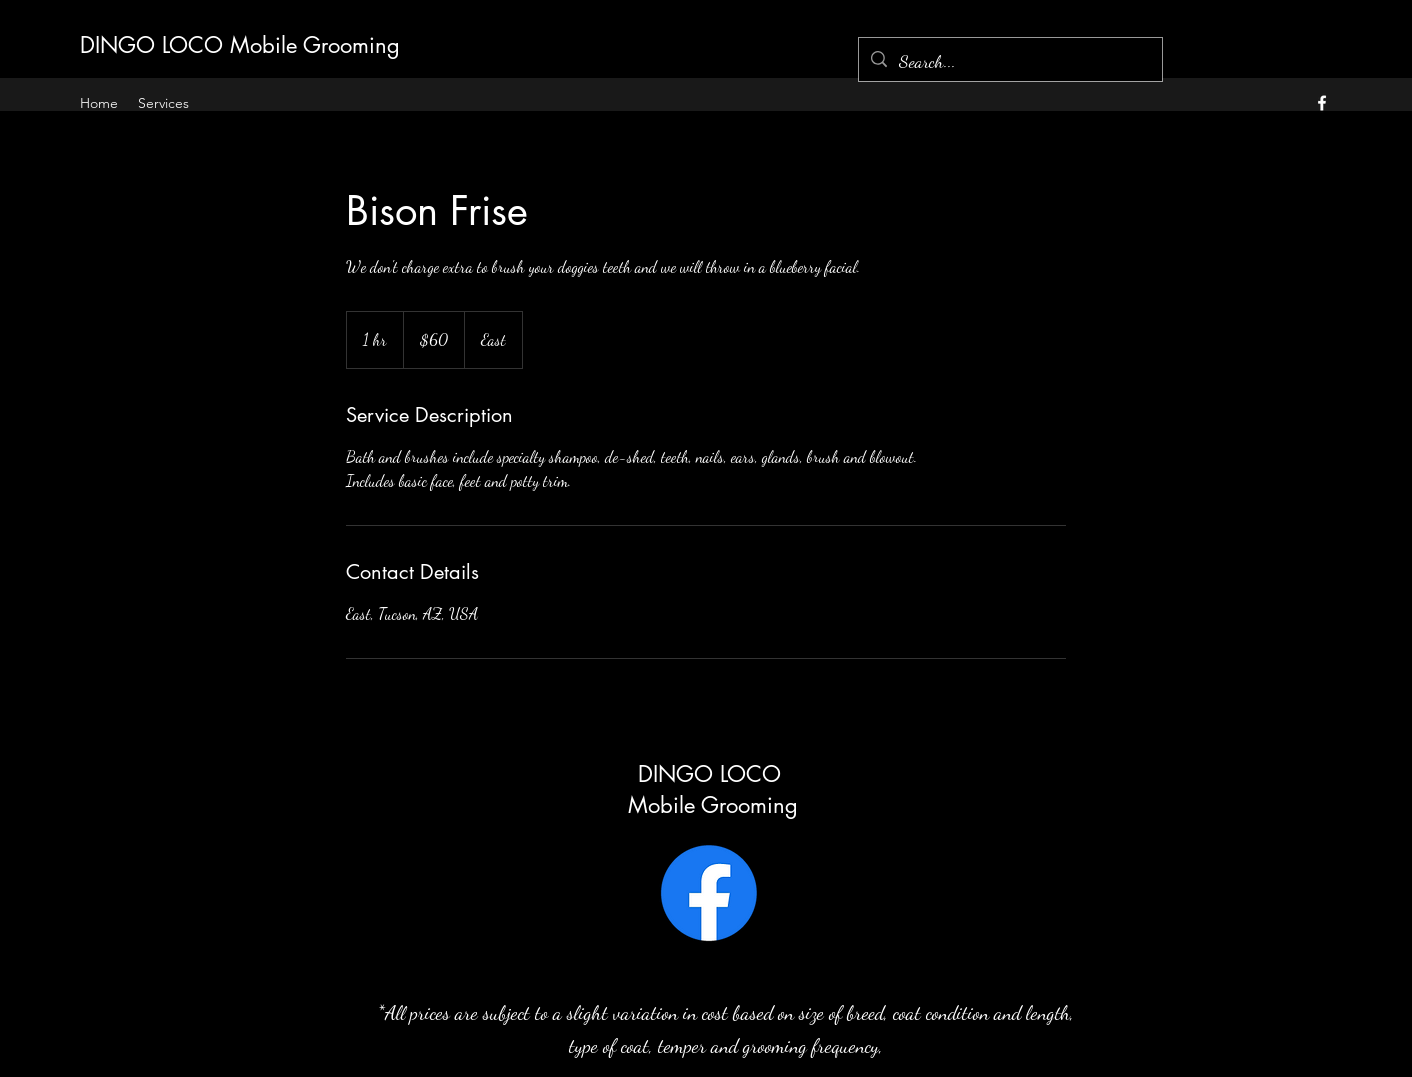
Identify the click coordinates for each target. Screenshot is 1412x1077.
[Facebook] (709, 893)
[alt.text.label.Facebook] (1322, 103)
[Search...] (1009, 62)
